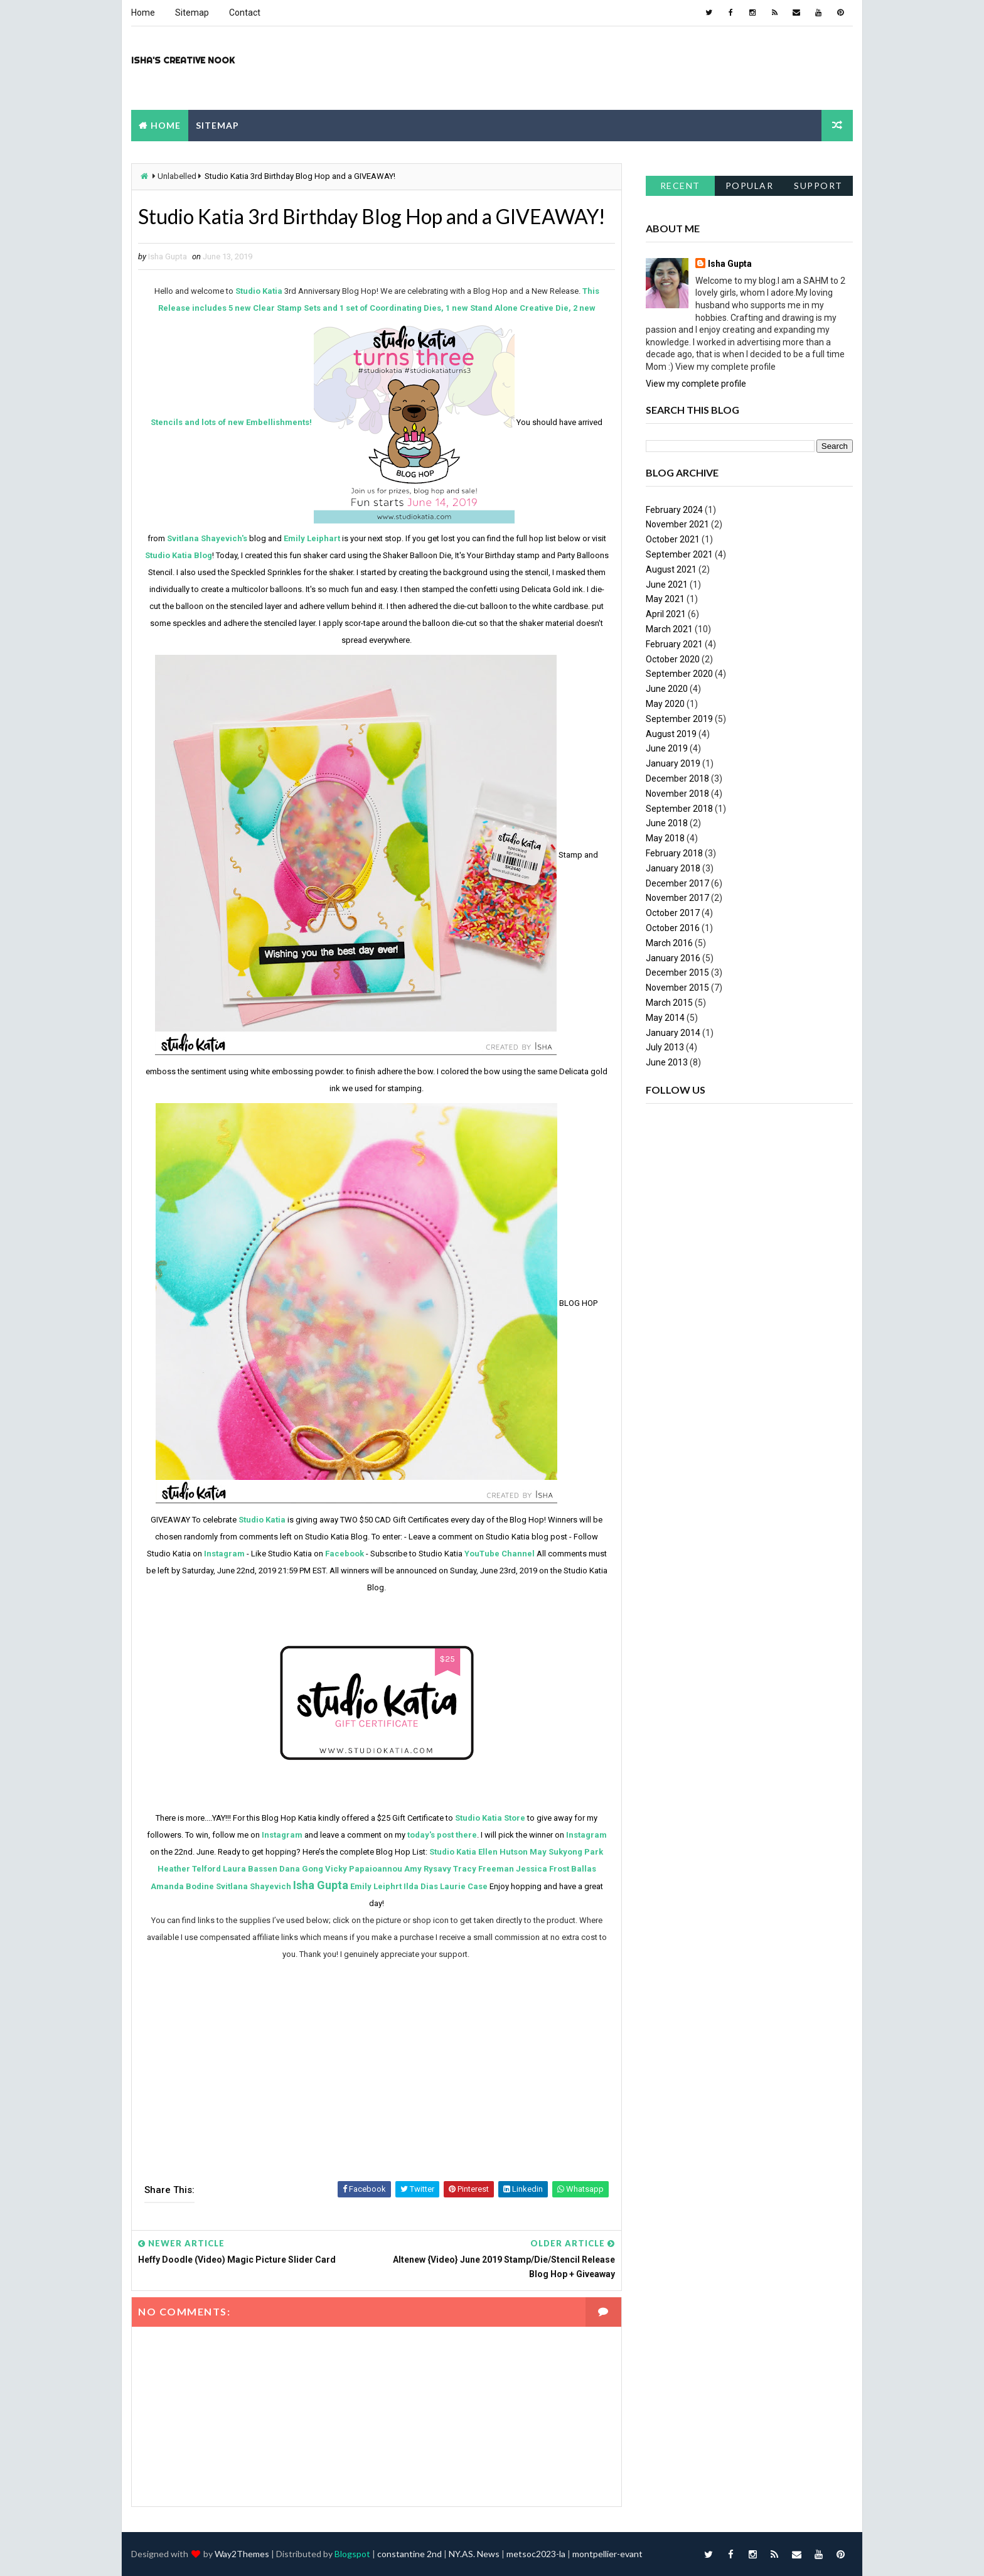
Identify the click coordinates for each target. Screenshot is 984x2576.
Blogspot (352, 2553)
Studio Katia (258, 291)
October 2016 (673, 928)
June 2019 (667, 748)
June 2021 (667, 584)
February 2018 (674, 853)
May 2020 (665, 704)
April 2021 (666, 614)
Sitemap (192, 13)
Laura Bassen (250, 1868)
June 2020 (667, 689)
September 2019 (679, 719)
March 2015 (669, 1003)
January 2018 (673, 868)
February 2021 (674, 644)
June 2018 (667, 823)
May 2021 (665, 599)
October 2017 (673, 913)
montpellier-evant (607, 2553)
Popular (749, 185)
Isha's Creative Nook (183, 60)
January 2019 (673, 763)
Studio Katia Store (490, 1818)
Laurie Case (464, 1886)
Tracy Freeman (483, 1868)
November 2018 (677, 794)
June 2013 (667, 1062)
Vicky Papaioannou (363, 1868)
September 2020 (679, 674)
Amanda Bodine (182, 1886)
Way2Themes (242, 2553)
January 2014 (673, 1033)
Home (143, 13)
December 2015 (677, 972)
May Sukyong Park (566, 1852)
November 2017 (677, 898)
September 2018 (679, 809)
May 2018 (665, 838)
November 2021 (677, 524)
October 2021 (673, 539)
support (818, 185)
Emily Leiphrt (376, 1886)
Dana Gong (301, 1868)
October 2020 (673, 659)
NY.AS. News (474, 2553)
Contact (244, 13)
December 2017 (677, 883)
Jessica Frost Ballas (556, 1868)
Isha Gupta (320, 1885)
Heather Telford (189, 1868)
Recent (680, 185)
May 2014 (665, 1018)
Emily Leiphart (312, 538)
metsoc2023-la (535, 2553)
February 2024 (674, 510)
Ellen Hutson (503, 1852)
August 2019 (671, 734)
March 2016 (669, 943)
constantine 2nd (409, 2553)
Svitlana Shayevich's (207, 538)
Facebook (344, 1553)
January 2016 (673, 958)
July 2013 (665, 1047)
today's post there (442, 1835)
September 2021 (679, 554)
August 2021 (671, 569)
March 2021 (669, 629)
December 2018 (677, 778)
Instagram (224, 1553)
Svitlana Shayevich (253, 1886)
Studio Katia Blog (178, 555)
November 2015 (677, 988)
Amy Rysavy (427, 1868)
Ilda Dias (421, 1886)
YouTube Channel (499, 1553)
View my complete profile (696, 384)
